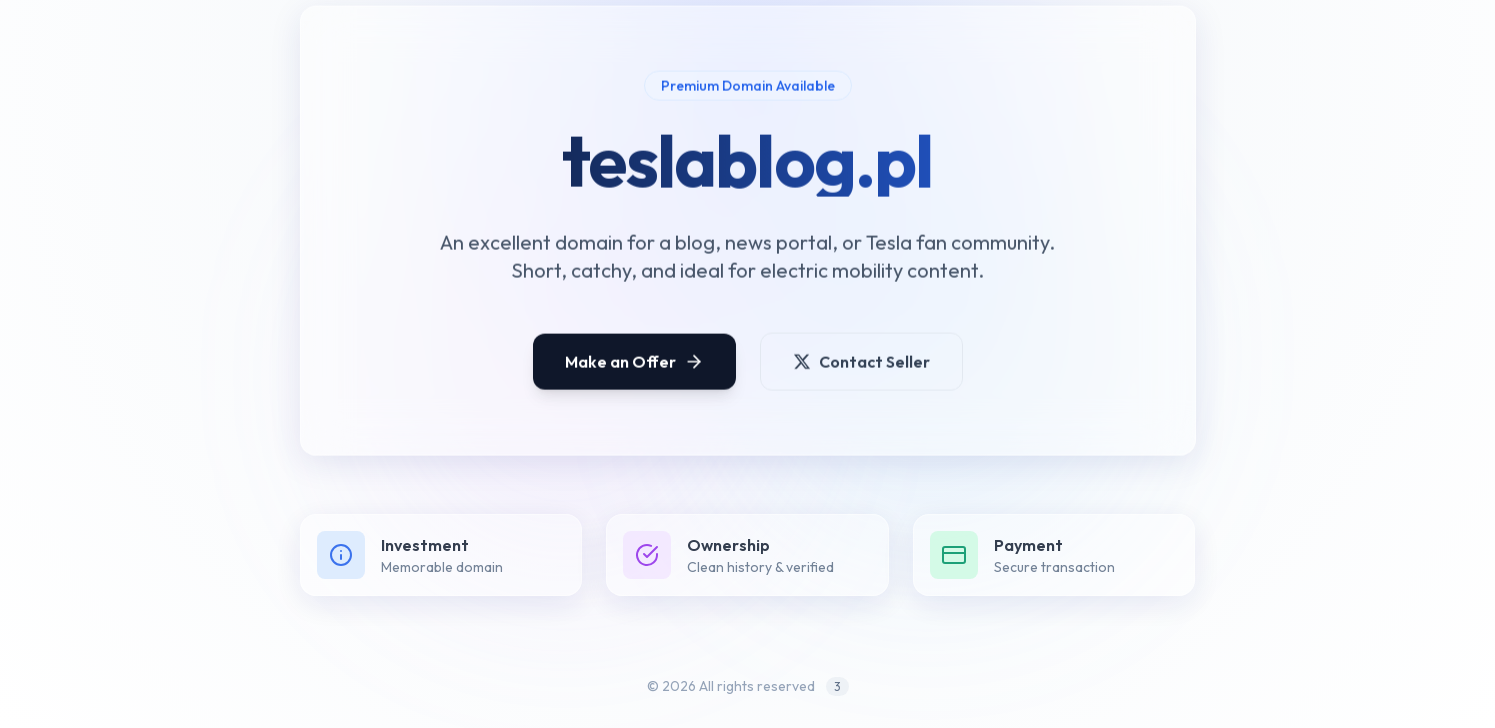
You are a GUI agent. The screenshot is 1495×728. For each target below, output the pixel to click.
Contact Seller (861, 367)
